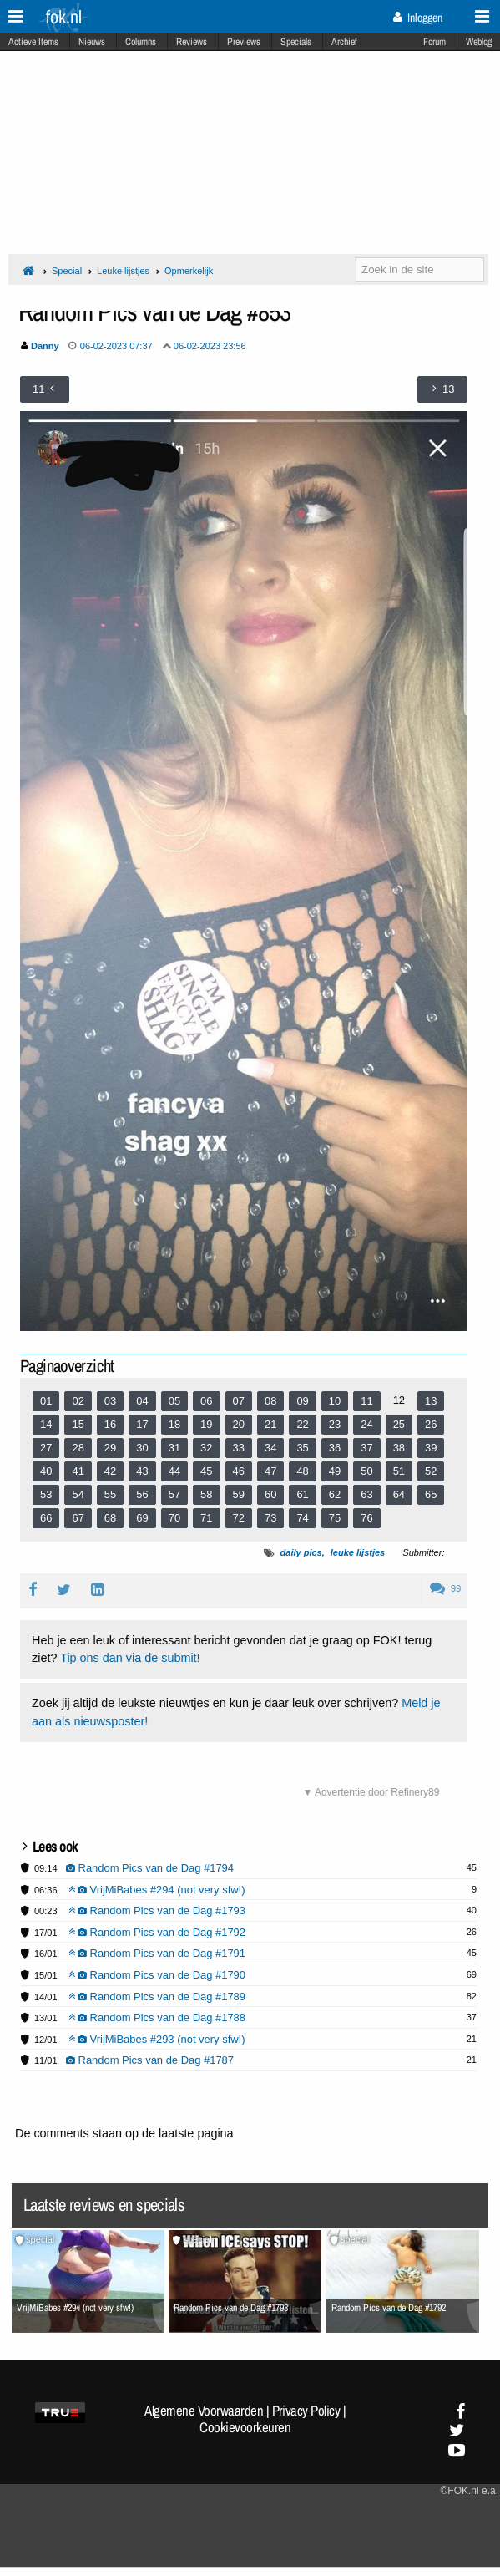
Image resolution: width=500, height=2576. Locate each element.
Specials (295, 41)
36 (335, 1447)
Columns (140, 41)
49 (335, 1471)
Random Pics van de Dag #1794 (150, 1868)
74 (302, 1518)
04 (142, 1401)
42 (110, 1471)
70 (174, 1518)
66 (46, 1518)
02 (77, 1401)
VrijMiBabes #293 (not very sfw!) (156, 2039)
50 (366, 1471)
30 (142, 1447)
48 (302, 1471)
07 (239, 1401)
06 (206, 1401)
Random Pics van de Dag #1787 (150, 2060)
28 (77, 1447)
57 (174, 1494)
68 (110, 1518)
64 (399, 1494)
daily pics (301, 1552)
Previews (243, 41)
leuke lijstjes (358, 1552)
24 (366, 1424)
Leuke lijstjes (123, 271)
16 (110, 1424)
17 (142, 1424)
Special (67, 271)
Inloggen (417, 17)
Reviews (191, 41)
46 (239, 1471)
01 (46, 1401)
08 (270, 1401)
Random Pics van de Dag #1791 (157, 1953)
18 (174, 1424)
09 (302, 1401)
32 (206, 1447)
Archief (344, 41)
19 (206, 1424)
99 (445, 1588)
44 (174, 1471)
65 (431, 1494)
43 (142, 1471)
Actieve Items (33, 41)
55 (110, 1494)
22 (302, 1424)
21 (270, 1424)
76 (366, 1518)
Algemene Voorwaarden (203, 2410)
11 (366, 1401)
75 (335, 1518)
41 (77, 1471)
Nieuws (91, 41)
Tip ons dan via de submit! (129, 1657)
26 (431, 1424)
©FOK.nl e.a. (469, 2491)
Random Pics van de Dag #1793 (157, 1910)
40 (46, 1471)
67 (77, 1518)
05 (174, 1401)
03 (110, 1401)
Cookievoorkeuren (244, 2427)
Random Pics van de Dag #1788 (157, 2017)
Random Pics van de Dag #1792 (157, 1932)
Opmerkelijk (188, 271)
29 (110, 1447)
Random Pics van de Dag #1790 (157, 1975)
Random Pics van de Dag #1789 (157, 1996)
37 (366, 1447)
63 (366, 1494)
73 (270, 1518)
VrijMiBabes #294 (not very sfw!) (156, 1889)
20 (239, 1424)
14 (46, 1424)
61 (302, 1494)
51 (399, 1471)
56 (142, 1494)
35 (302, 1447)
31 (174, 1447)
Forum (434, 41)
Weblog (479, 41)
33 (239, 1447)
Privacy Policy (306, 2410)
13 (431, 1401)
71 (206, 1518)
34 (270, 1447)
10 (335, 1401)
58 (206, 1494)
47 (270, 1471)
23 (335, 1424)
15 (77, 1424)
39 (431, 1447)
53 (46, 1494)
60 (270, 1494)
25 (399, 1424)
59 (239, 1494)
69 (142, 1518)
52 (431, 1471)
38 (399, 1447)
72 (239, 1518)
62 (335, 1494)
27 (46, 1447)
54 (77, 1494)
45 (206, 1471)
